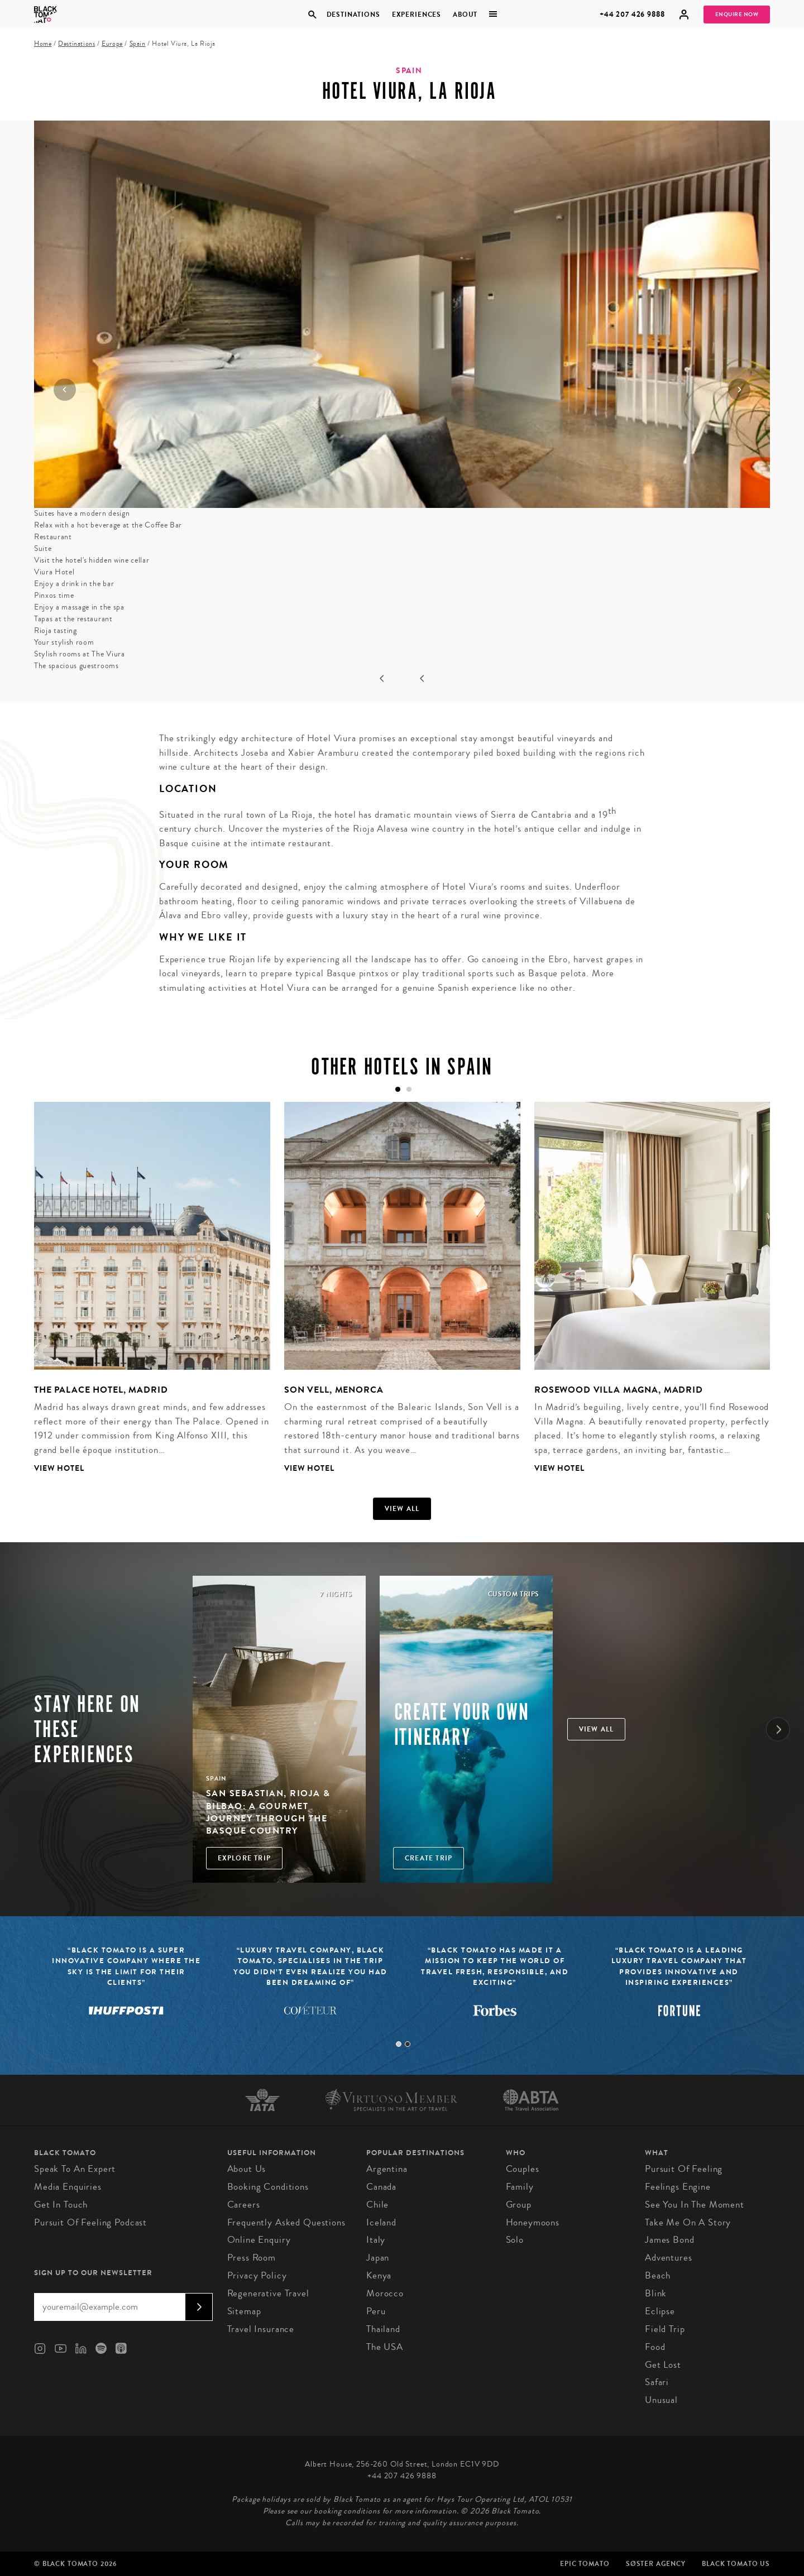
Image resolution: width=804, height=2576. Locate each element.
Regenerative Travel (268, 2293)
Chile (377, 2205)
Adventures (668, 2258)
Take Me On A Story (688, 2222)
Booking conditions (268, 2187)
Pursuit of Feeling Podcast (90, 2222)
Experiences (416, 14)
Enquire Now (737, 14)
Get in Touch (61, 2205)
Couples (522, 2169)
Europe (112, 44)
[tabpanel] (145, 1296)
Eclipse (660, 2311)
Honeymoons (533, 2222)
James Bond (670, 2240)
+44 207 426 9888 (632, 14)
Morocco (385, 2293)
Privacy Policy (257, 2275)
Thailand (383, 2329)
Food (655, 2347)
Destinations (353, 14)
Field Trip (665, 2329)
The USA (384, 2347)
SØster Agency (656, 2564)
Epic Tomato (584, 2564)
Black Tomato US (736, 2564)
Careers (243, 2205)
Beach (658, 2275)
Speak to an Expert (75, 2169)
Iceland (381, 2222)
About (465, 14)
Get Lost (663, 2365)
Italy (375, 2240)
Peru (375, 2311)
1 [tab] (398, 2044)
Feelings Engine (678, 2187)
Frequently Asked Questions (286, 2222)
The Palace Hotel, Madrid (101, 1389)
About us (246, 2169)
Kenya (378, 2275)
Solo (515, 2240)
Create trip (428, 1858)
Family (520, 2187)
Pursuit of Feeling (683, 2169)
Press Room (251, 2258)
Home (42, 44)
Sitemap (244, 2311)
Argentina (387, 2169)
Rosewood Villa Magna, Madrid (618, 1389)
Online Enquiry (259, 2240)
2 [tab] (407, 2044)
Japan (377, 2258)
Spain (138, 44)
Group (519, 2205)
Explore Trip (244, 1858)
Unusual (661, 2400)
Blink (656, 2293)
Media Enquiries (68, 2187)
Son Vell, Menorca (333, 1389)
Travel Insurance (261, 2329)
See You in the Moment (694, 2205)
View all (402, 1509)
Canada (381, 2187)
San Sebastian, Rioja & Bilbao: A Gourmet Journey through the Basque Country (268, 1812)
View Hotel (59, 1468)
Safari (657, 2382)
